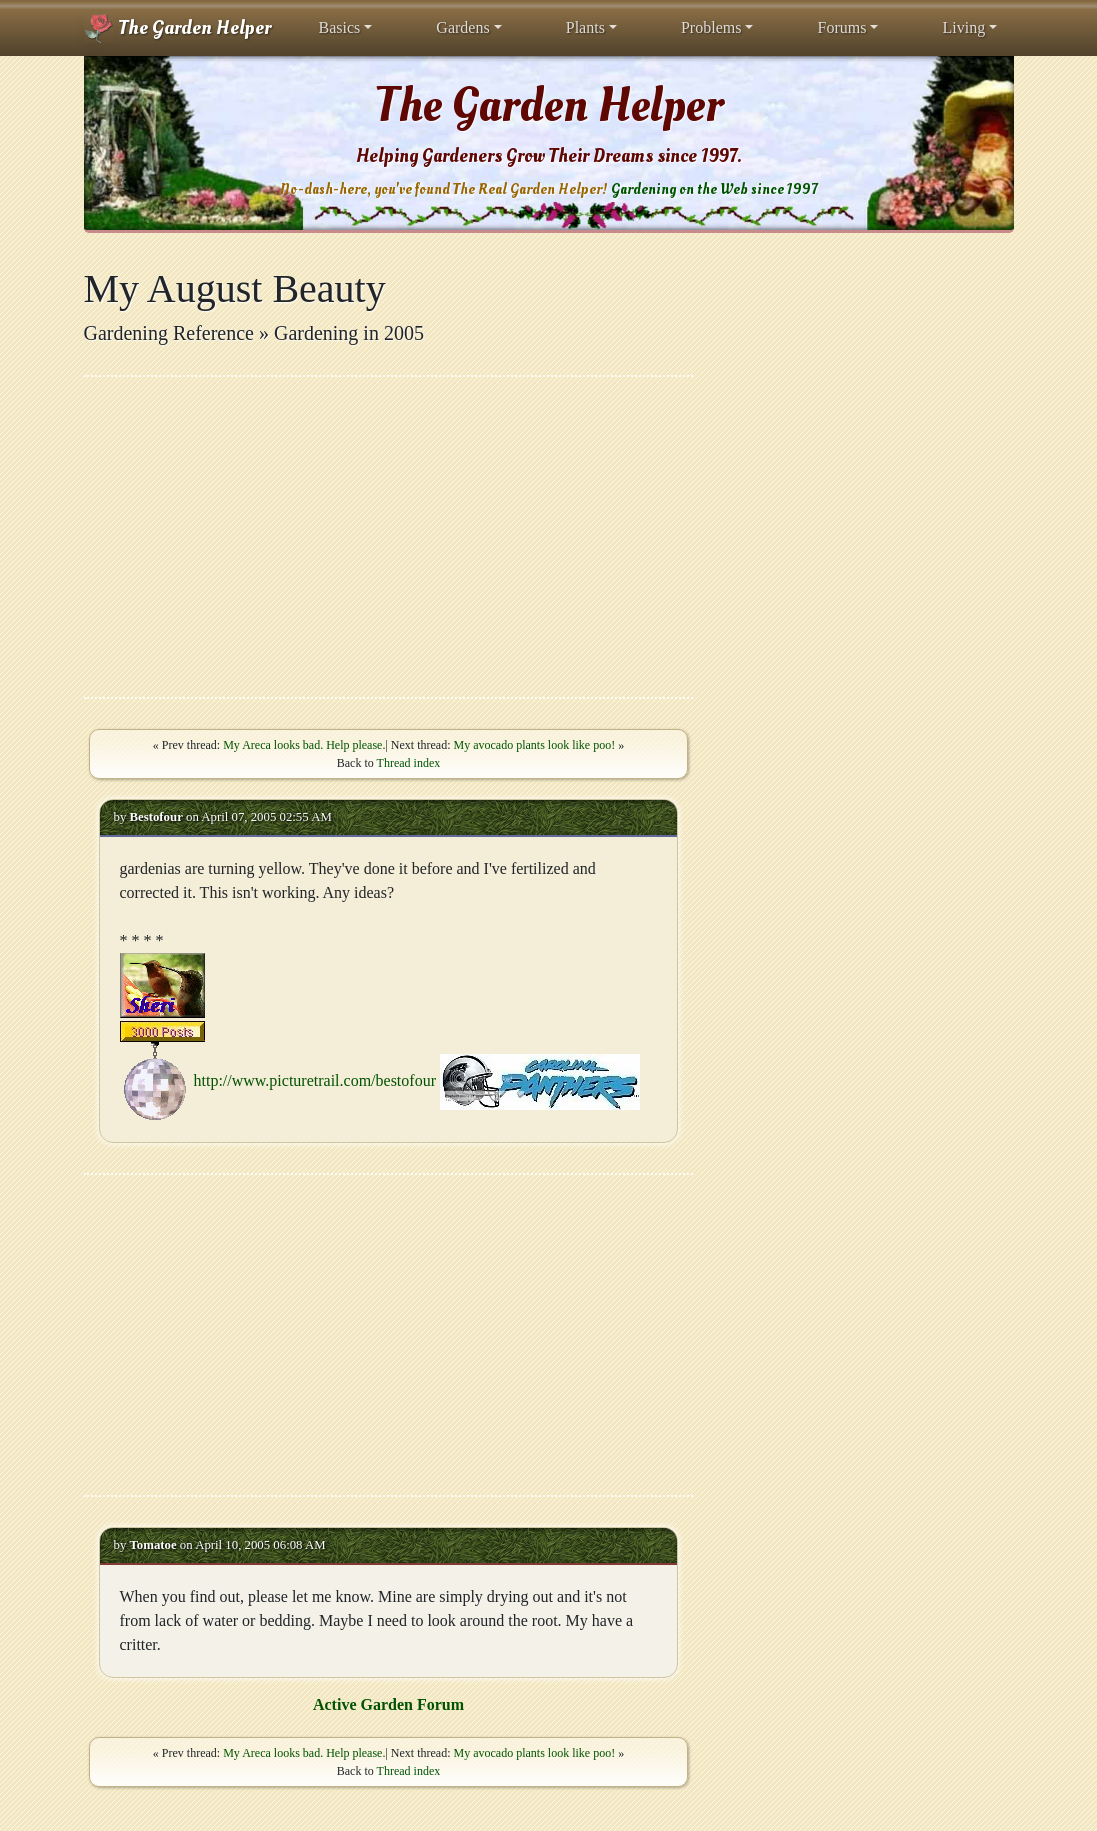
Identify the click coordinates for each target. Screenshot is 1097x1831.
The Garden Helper (177, 28)
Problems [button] (711, 27)
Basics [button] (340, 27)
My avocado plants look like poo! (535, 745)
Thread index (409, 763)
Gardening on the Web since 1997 (714, 189)
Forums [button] (841, 27)
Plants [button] (585, 27)
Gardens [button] (462, 27)
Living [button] (963, 27)
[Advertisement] (389, 537)
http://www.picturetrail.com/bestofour (315, 1079)
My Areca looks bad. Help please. (304, 745)
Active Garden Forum (388, 1704)
